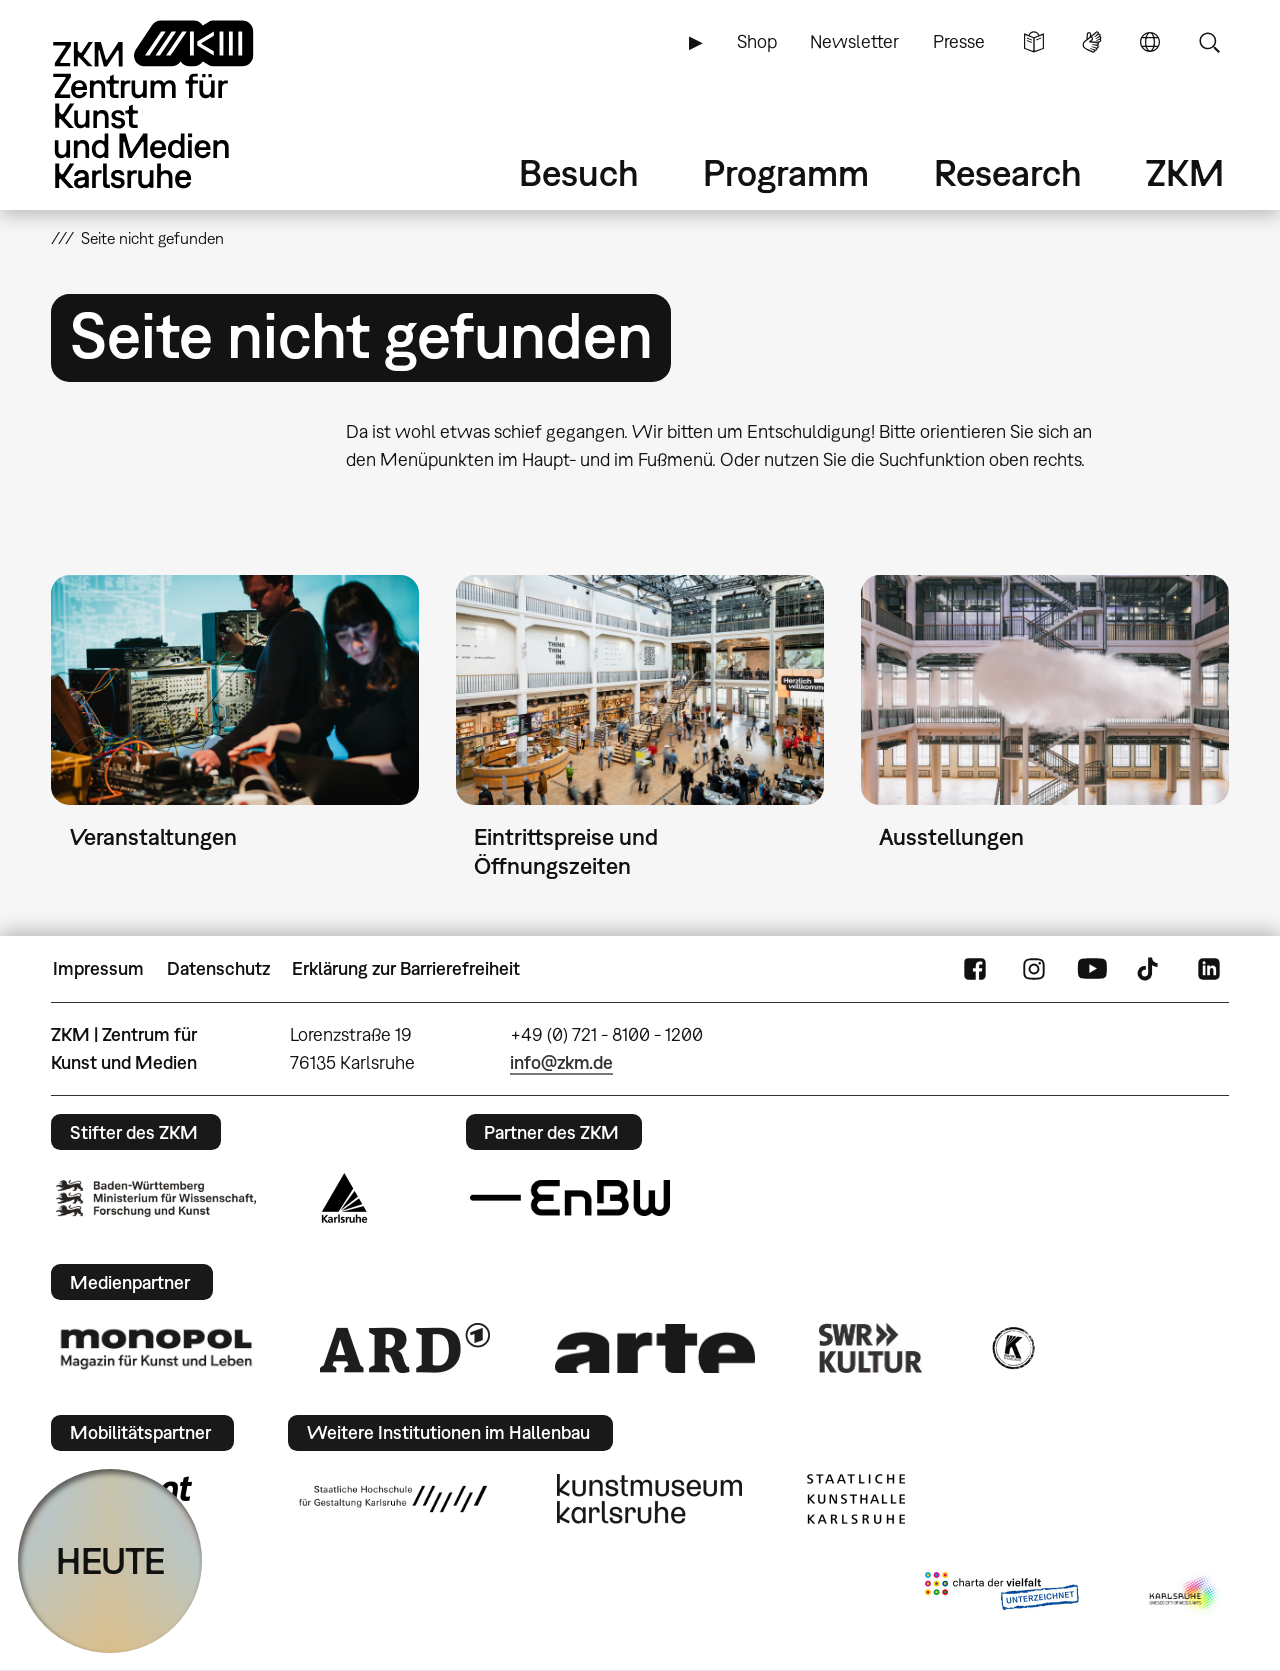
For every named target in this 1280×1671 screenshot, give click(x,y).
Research (1008, 172)
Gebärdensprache (1092, 42)
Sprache (1150, 42)
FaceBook (975, 969)
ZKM (1185, 172)
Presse (959, 41)
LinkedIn (1209, 969)
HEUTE (110, 1560)
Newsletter (854, 41)
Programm (786, 172)
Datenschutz (218, 968)
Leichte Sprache (1034, 42)
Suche (1209, 42)
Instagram (1034, 969)
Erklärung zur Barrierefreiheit (406, 968)
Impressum (98, 968)
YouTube (1092, 969)
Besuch (579, 172)
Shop (757, 41)
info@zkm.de (561, 1062)
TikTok (1150, 969)
